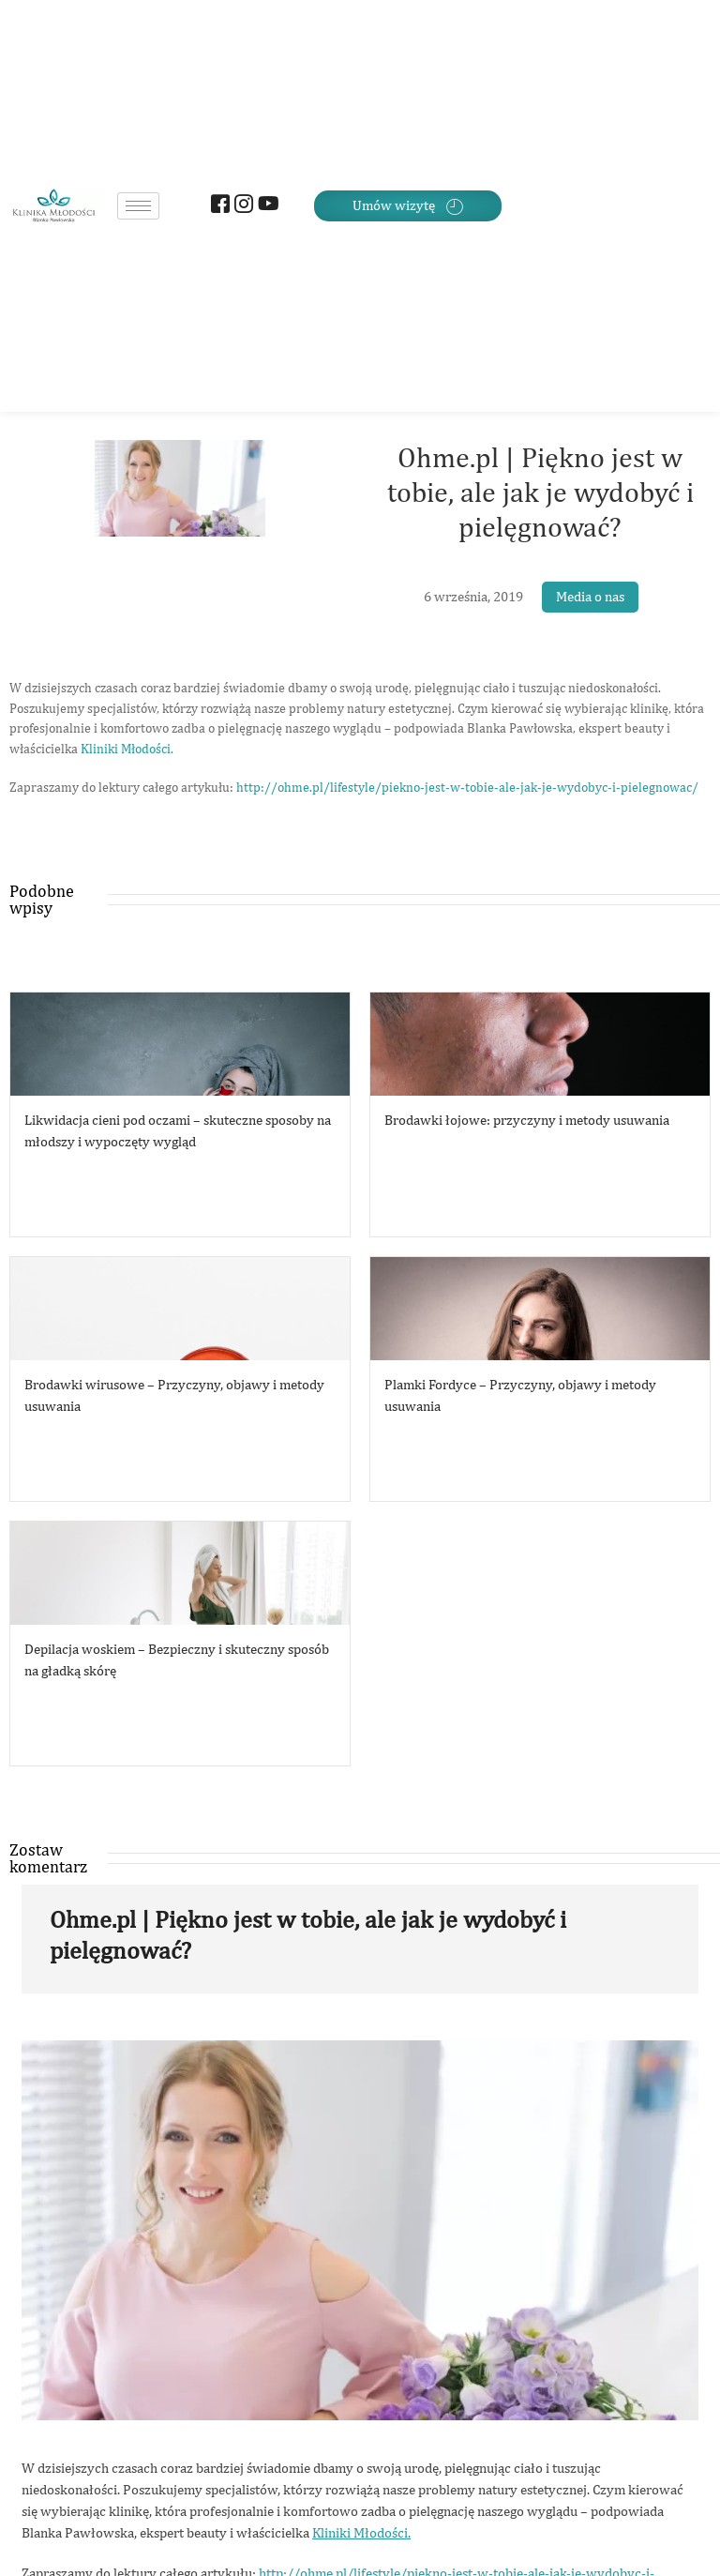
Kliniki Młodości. (127, 748)
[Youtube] (265, 205)
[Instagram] (241, 205)
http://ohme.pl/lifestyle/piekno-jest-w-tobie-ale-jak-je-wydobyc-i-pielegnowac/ (467, 787)
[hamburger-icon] (138, 206)
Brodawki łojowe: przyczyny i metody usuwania (526, 1120)
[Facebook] (218, 205)
